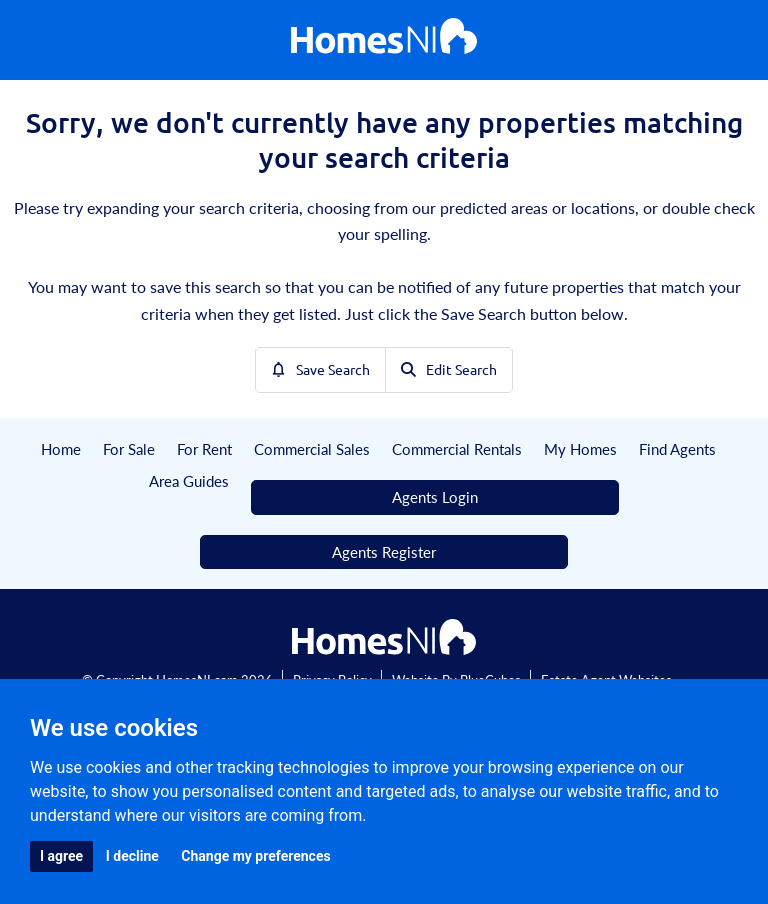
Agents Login (435, 496)
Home (61, 448)
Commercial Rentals (457, 448)
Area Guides (189, 480)
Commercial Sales (312, 448)
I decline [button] (132, 856)
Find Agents (677, 448)
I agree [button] (61, 856)
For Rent (204, 448)
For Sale (129, 448)
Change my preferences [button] (255, 856)
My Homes (580, 448)
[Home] (384, 40)
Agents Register (384, 551)
